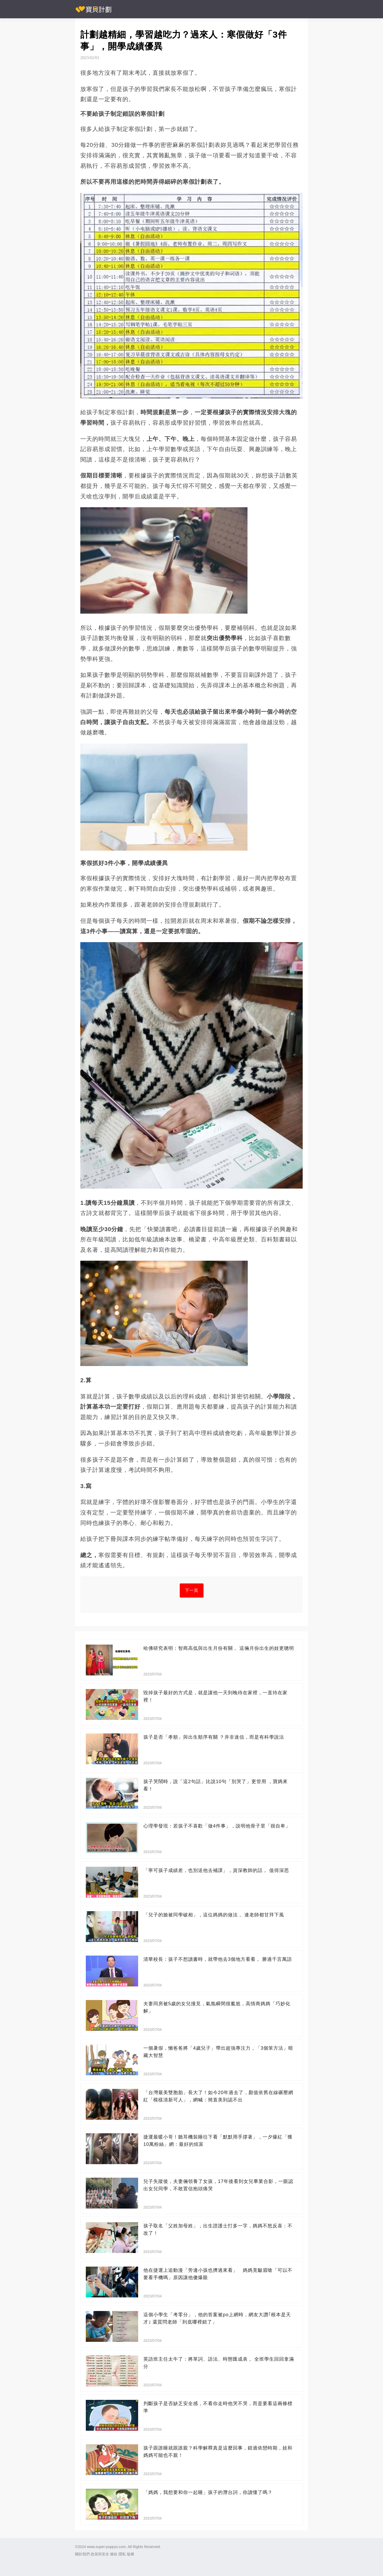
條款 (113, 2554)
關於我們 (82, 2554)
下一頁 (191, 1590)
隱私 (122, 2554)
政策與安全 (100, 2554)
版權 (130, 2554)
